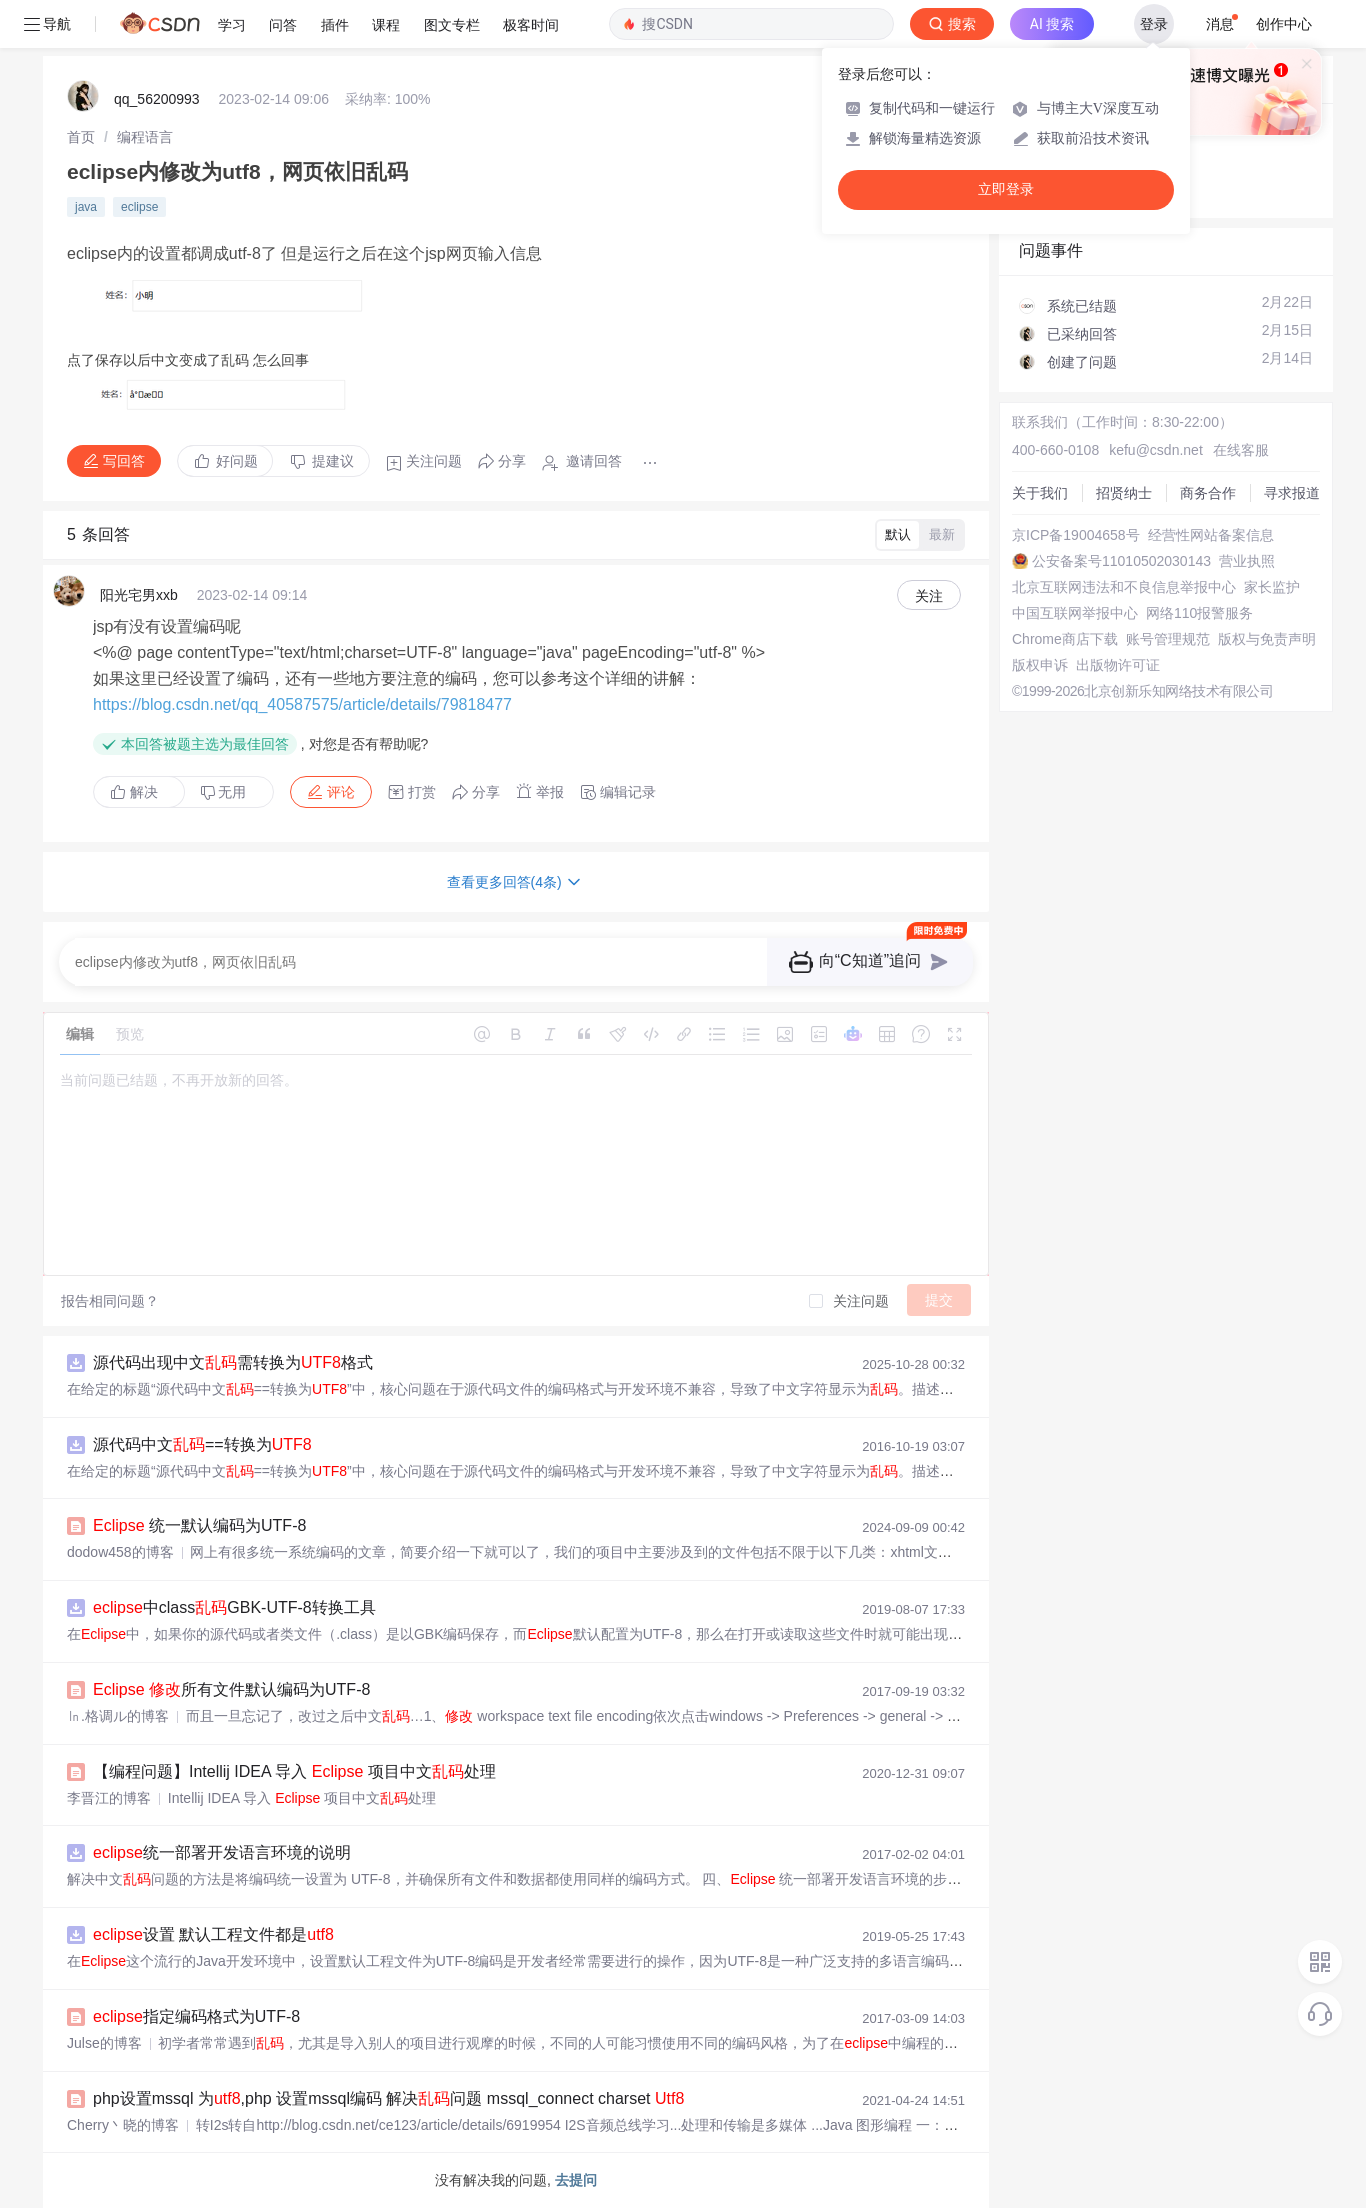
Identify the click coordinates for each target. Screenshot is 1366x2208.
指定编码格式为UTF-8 (196, 2016)
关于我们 (1040, 493)
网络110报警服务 (1199, 613)
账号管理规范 (1168, 639)
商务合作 (1208, 493)
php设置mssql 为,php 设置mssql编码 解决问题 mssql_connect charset (388, 2098)
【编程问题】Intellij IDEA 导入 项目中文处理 (294, 1771)
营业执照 (1247, 561)
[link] (81, 137)
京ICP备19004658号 (1076, 535)
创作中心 (1284, 24)
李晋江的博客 (109, 1798)
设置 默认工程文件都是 (213, 1934)
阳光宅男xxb (139, 595)
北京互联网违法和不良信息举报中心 (1124, 587)
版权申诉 (1040, 665)
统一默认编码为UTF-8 (199, 1525)
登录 (1154, 24)
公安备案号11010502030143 (1121, 561)
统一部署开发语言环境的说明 (222, 1852)
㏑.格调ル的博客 (118, 1716)
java (86, 207)
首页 (81, 137)
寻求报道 (1292, 493)
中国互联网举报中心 (1075, 613)
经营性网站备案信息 (1211, 535)
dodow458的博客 (120, 1552)
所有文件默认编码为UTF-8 (231, 1689)
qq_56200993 (157, 99)
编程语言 (145, 137)
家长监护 (1272, 587)
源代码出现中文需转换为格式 (233, 1362)
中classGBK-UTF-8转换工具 (234, 1607)
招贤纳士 (1124, 493)
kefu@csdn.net (1156, 450)
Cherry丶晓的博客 (123, 2125)
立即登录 (1006, 189)
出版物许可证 (1118, 665)
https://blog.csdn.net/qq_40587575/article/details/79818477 (302, 704)
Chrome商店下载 (1065, 639)
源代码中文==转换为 (202, 1444)
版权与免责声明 (1267, 639)
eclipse (139, 207)
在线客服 (1241, 450)
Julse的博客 (104, 2043)
